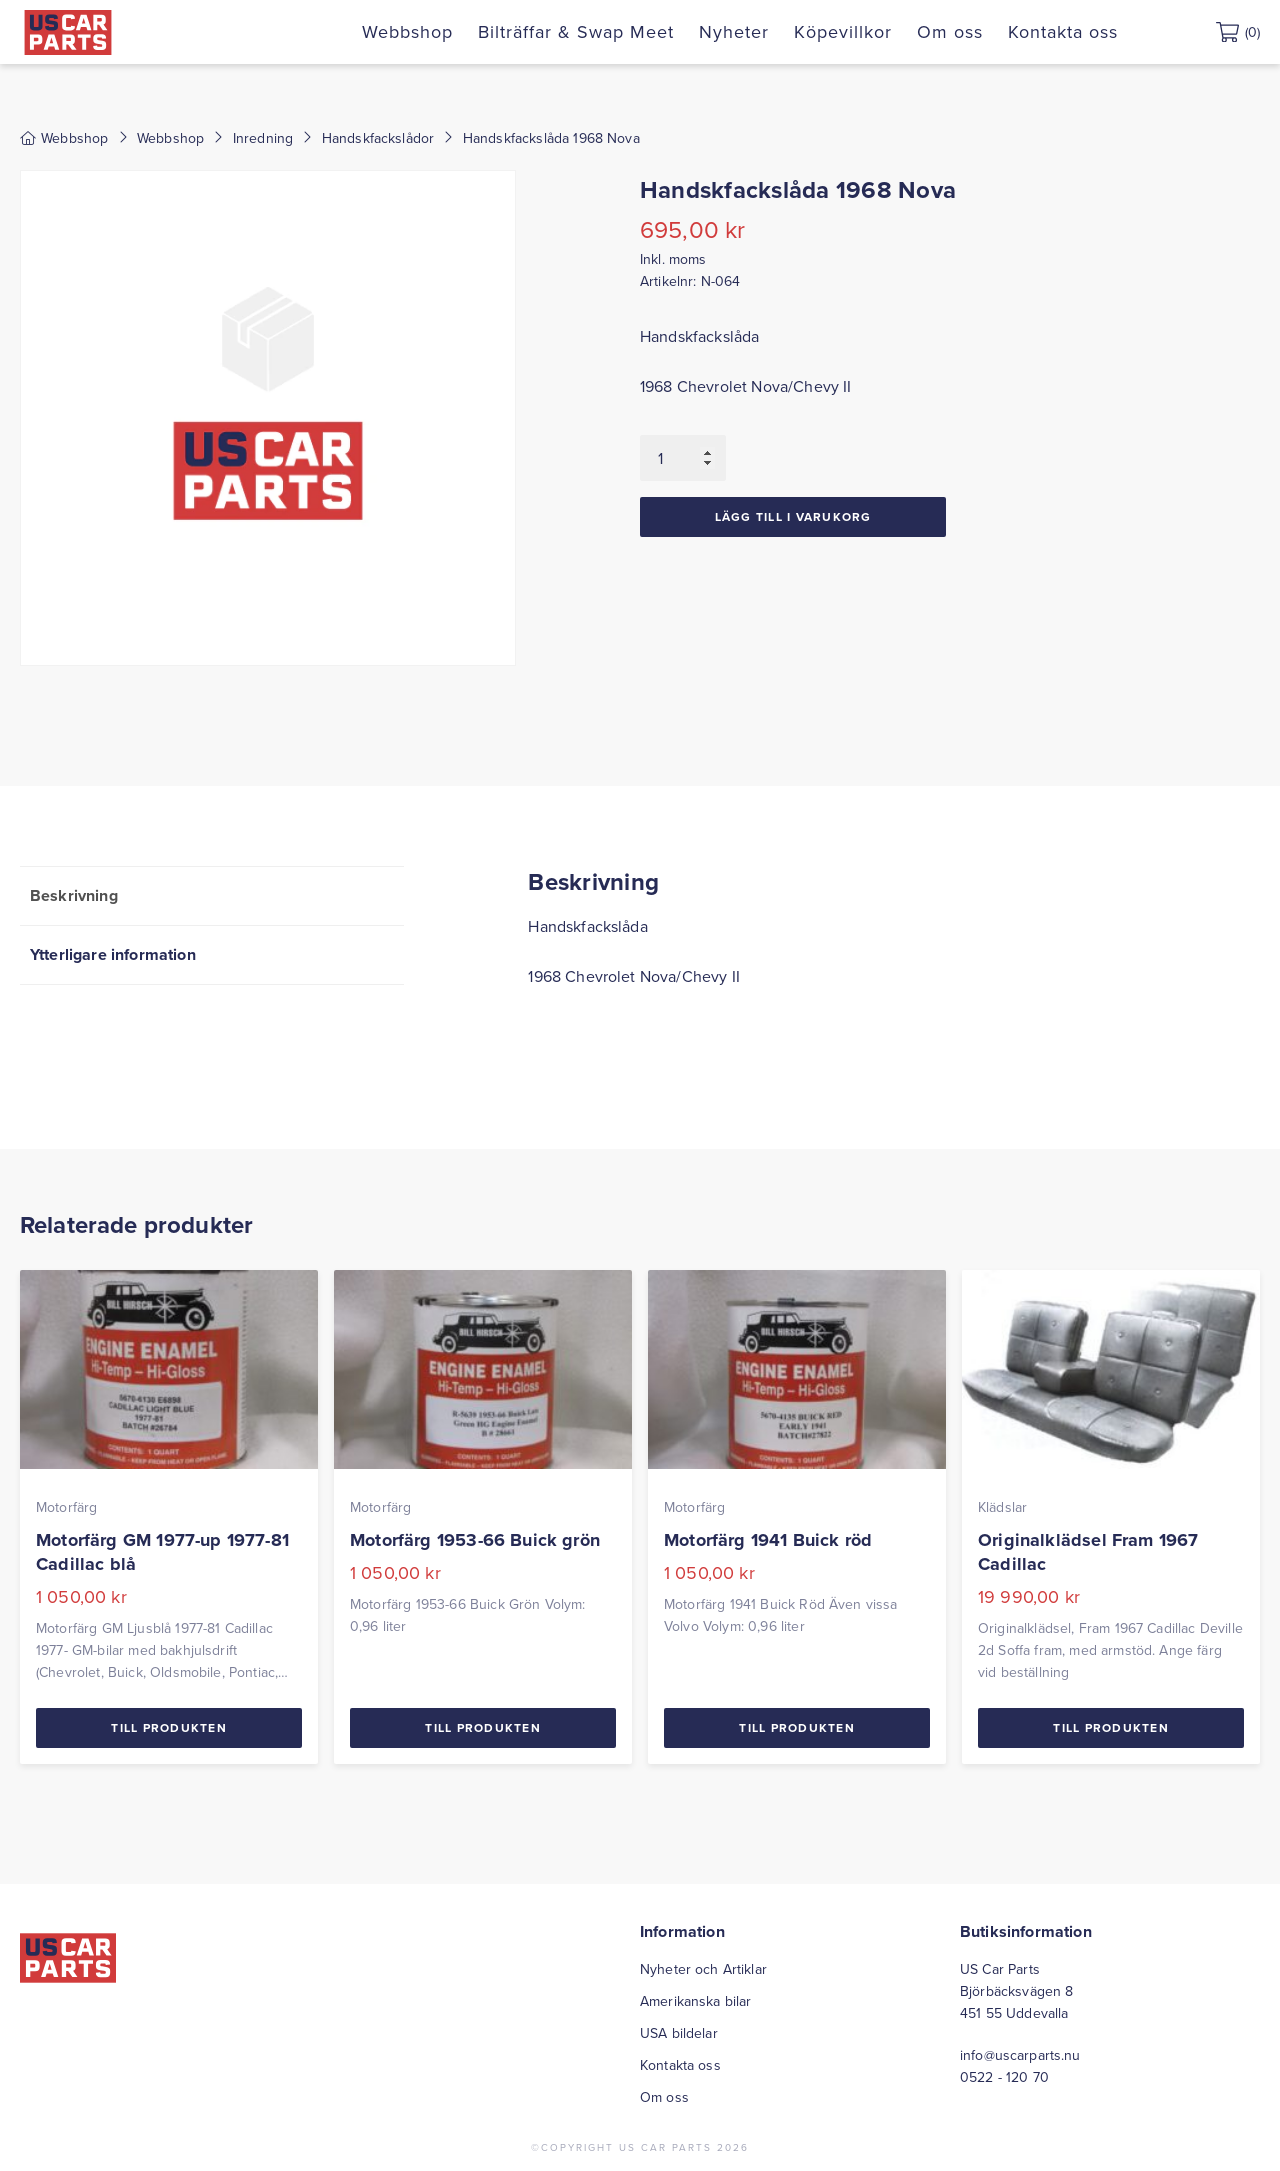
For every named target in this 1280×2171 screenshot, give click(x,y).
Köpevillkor (843, 31)
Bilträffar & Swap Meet (576, 31)
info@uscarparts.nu (1020, 2055)
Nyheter (734, 31)
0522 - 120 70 (1004, 2077)
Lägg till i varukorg (793, 516)
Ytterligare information (113, 954)
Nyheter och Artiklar (703, 1969)
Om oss (950, 31)
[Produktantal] (683, 458)
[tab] (212, 895)
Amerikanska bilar (695, 2001)
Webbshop (407, 31)
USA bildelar (679, 2033)
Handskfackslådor (378, 138)
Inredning (263, 138)
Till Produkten (169, 1727)
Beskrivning (74, 895)
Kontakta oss (1063, 31)
